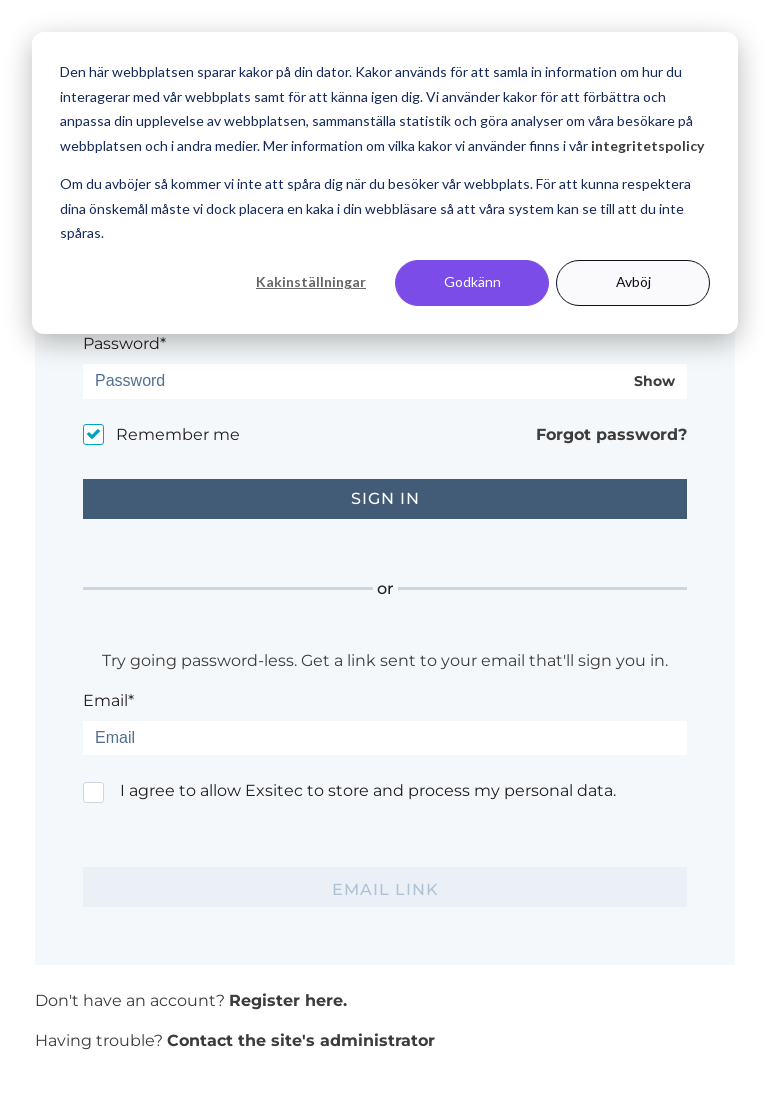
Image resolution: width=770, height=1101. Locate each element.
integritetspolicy (647, 145)
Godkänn (472, 281)
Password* (124, 343)
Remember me (178, 434)
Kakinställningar (311, 281)
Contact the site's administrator (301, 1040)
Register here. (288, 1000)
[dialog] (385, 183)
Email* (108, 700)
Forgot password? (611, 434)
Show (654, 381)
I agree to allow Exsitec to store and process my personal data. (368, 790)
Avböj (633, 281)
